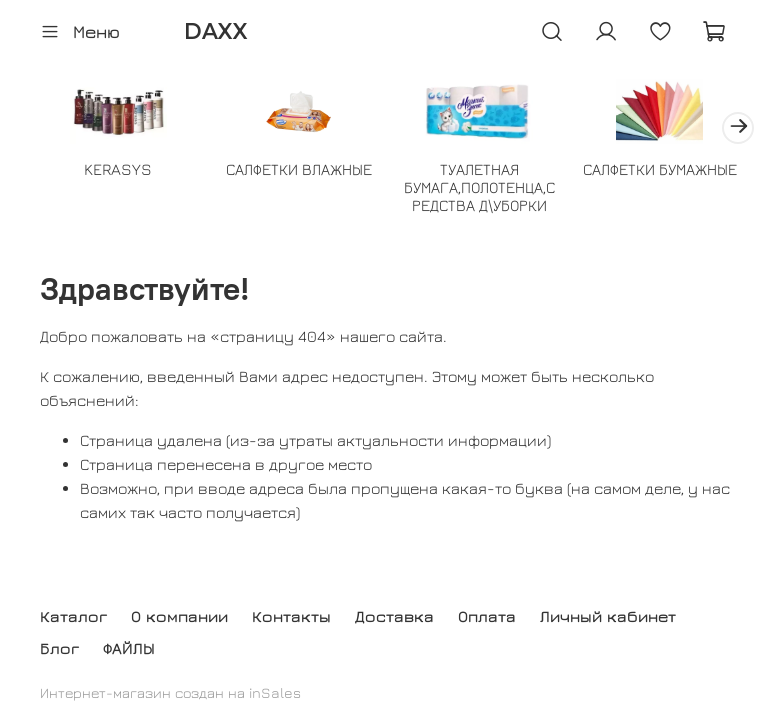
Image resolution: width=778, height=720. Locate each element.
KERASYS (118, 169)
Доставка (394, 616)
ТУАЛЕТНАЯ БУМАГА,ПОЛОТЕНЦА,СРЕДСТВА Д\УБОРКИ (479, 187)
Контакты (291, 616)
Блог (59, 648)
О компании (179, 616)
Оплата (487, 616)
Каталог (73, 616)
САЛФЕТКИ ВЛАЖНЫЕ (299, 169)
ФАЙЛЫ (129, 648)
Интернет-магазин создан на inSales (170, 692)
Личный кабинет (608, 616)
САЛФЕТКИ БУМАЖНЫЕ (660, 169)
